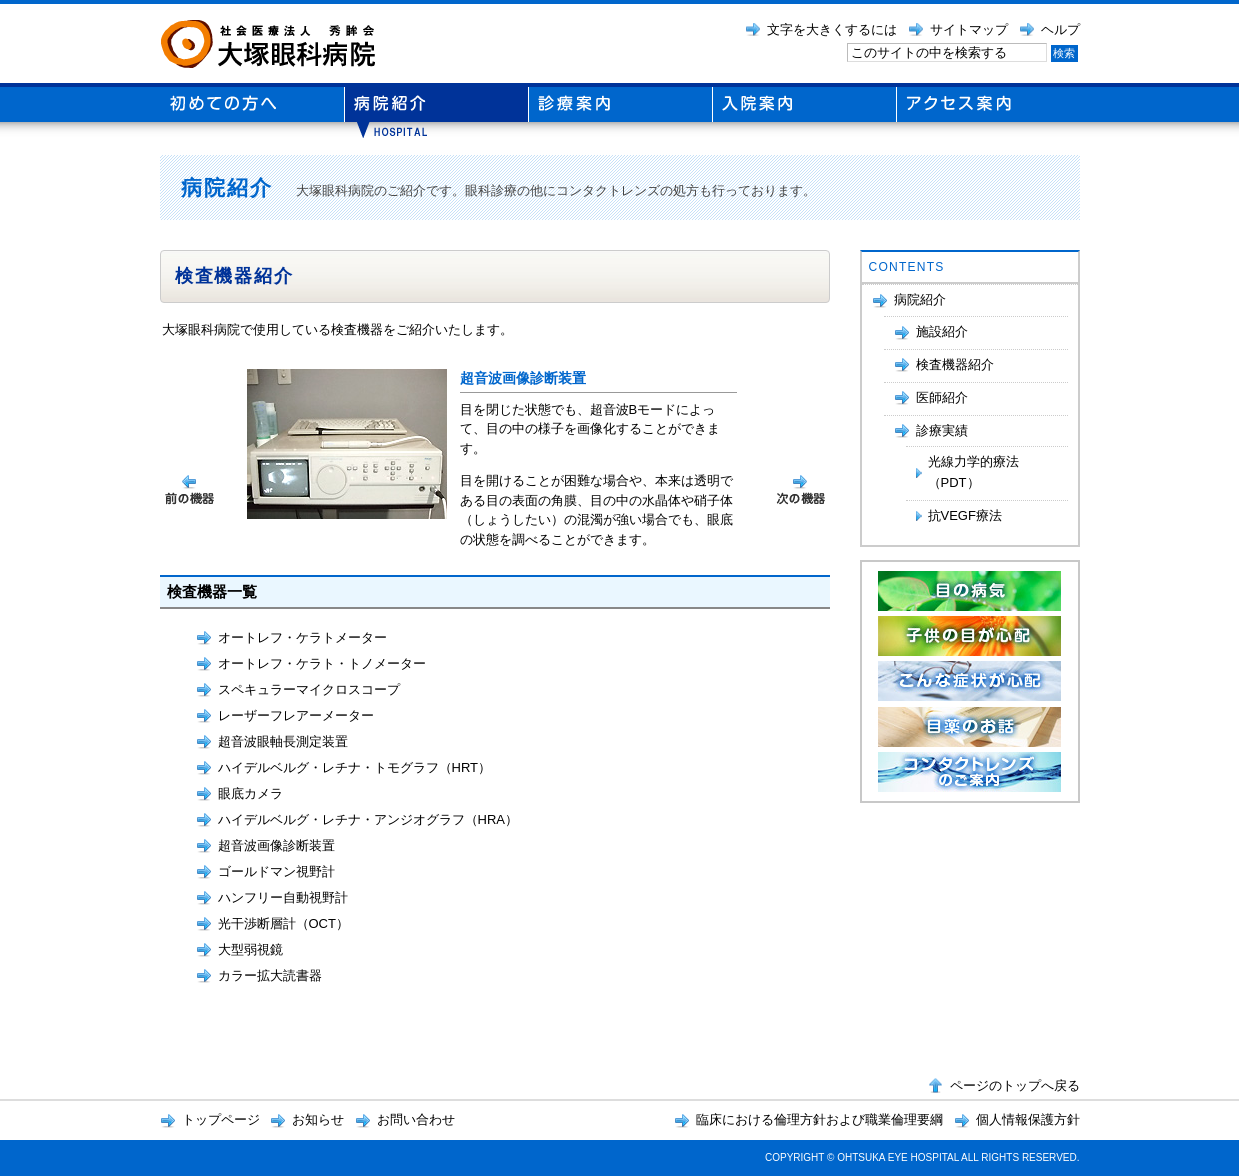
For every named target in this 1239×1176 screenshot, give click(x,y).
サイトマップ (969, 29)
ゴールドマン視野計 (276, 871)
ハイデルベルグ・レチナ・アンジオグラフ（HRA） (368, 819)
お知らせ (318, 1119)
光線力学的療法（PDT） (973, 472)
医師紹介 (942, 397)
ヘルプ (1060, 29)
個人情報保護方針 (1028, 1119)
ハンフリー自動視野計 (283, 897)
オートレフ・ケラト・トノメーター (322, 663)
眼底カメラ (250, 793)
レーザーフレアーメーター (296, 715)
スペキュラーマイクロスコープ (309, 689)
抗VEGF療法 (965, 515)
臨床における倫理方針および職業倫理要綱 (819, 1119)
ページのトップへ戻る (1015, 1085)
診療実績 (942, 430)
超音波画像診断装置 (276, 845)
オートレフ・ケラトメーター (302, 637)
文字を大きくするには (832, 29)
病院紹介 (920, 299)
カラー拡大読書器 (270, 975)
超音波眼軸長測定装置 (283, 741)
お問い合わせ (416, 1119)
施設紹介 (942, 331)
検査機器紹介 (955, 364)
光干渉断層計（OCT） (283, 923)
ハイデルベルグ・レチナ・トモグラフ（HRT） (354, 767)
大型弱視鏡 (250, 949)
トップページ (221, 1119)
